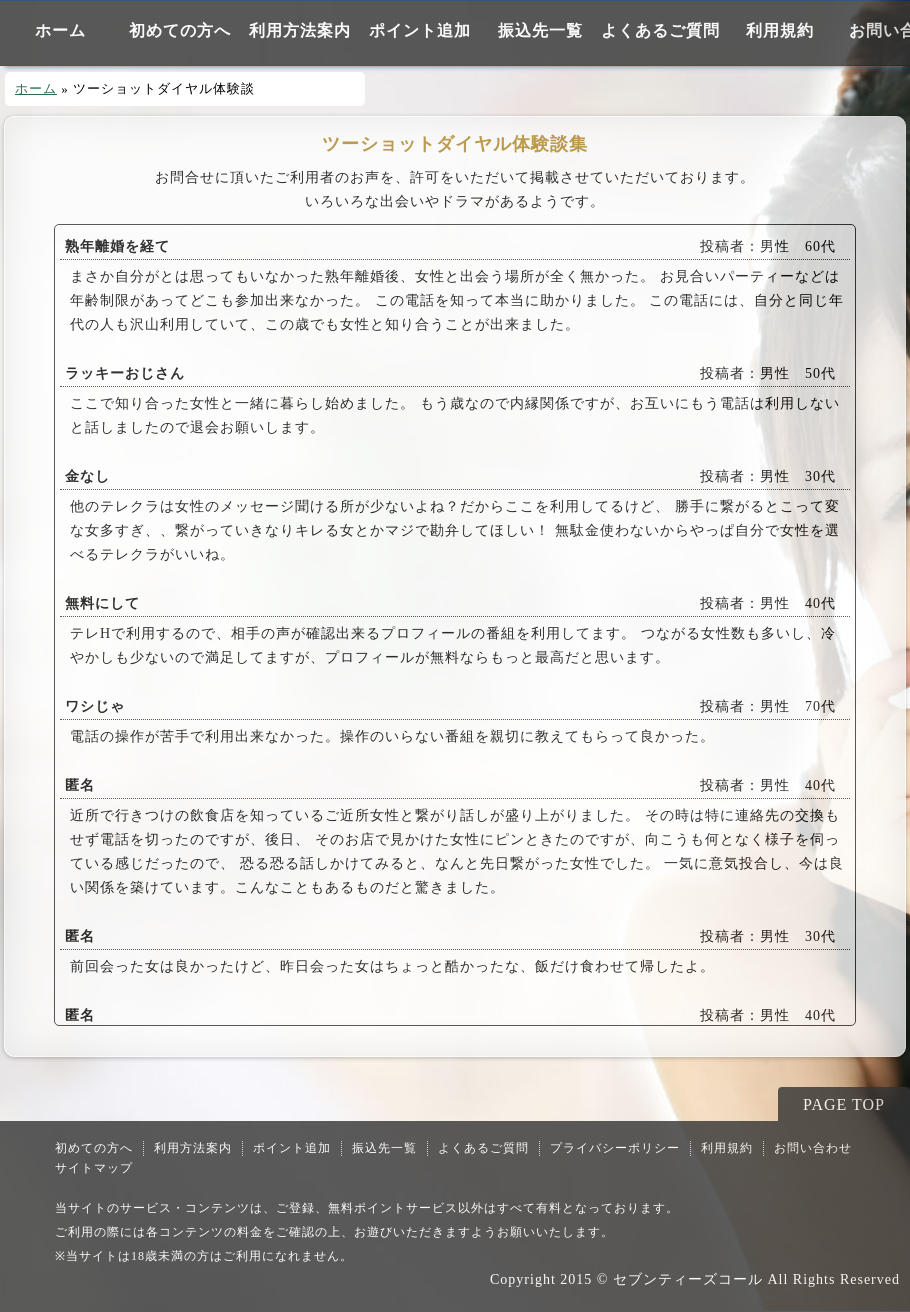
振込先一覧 (540, 30)
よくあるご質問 (660, 30)
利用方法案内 (300, 30)
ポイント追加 (420, 30)
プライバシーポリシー (615, 1148)
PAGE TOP (844, 1104)
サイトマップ (94, 1168)
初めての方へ (180, 30)
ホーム (60, 30)
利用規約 (780, 30)
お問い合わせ (813, 1148)
